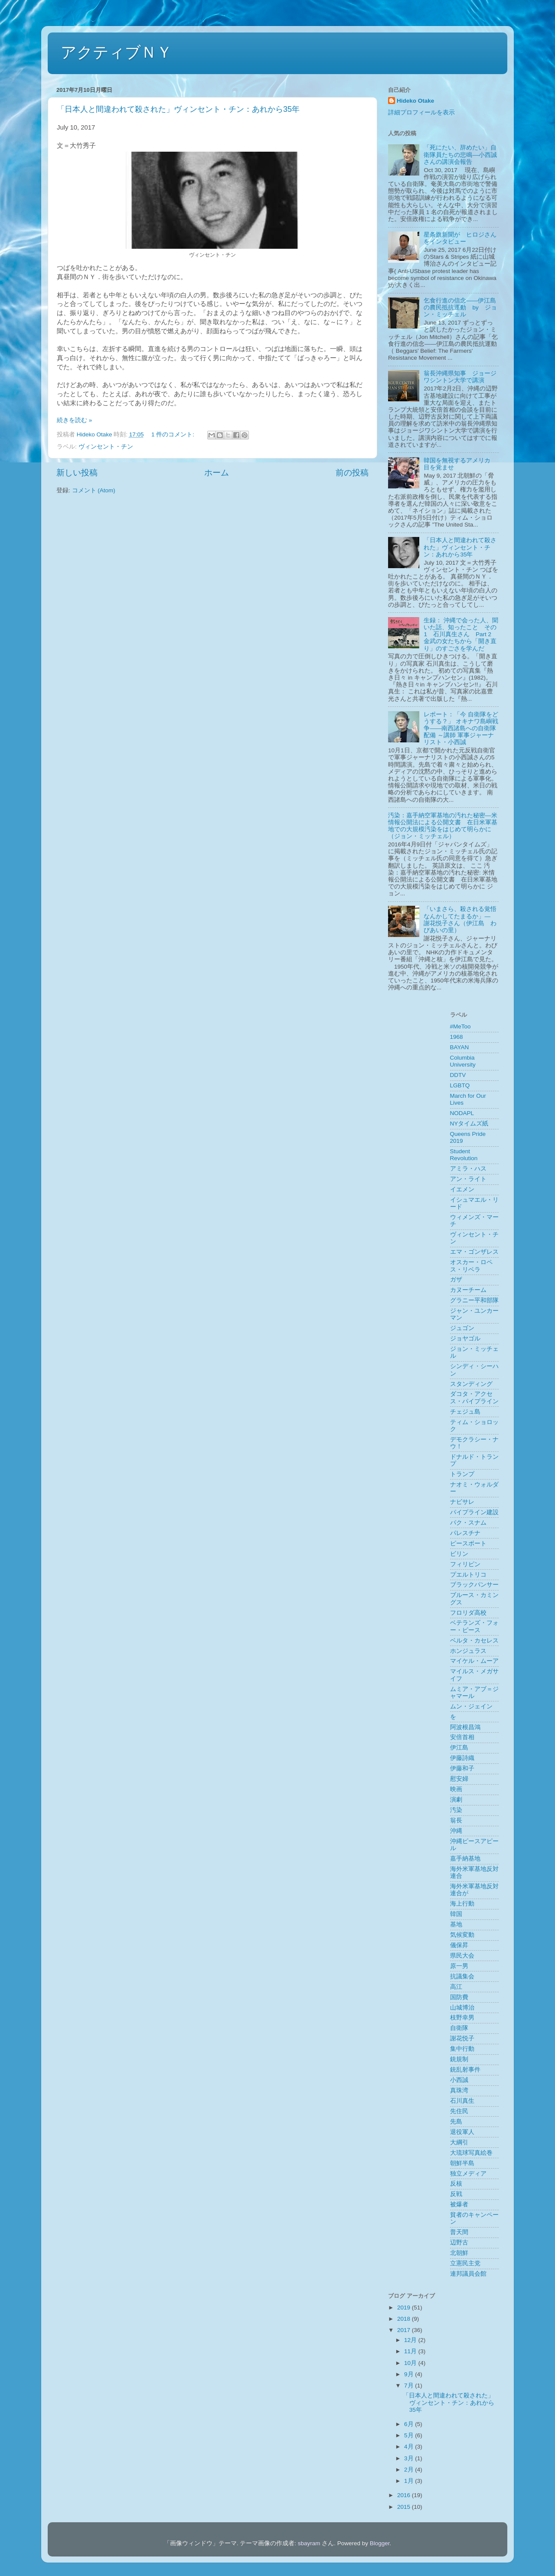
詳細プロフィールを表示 (421, 112)
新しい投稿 (77, 472)
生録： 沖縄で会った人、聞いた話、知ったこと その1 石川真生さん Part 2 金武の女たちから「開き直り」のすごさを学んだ (461, 634)
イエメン (462, 1189)
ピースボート (468, 1543)
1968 (456, 1037)
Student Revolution (464, 1154)
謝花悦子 (462, 2038)
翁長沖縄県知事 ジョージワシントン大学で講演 (460, 377)
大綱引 (459, 2142)
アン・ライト (468, 1179)
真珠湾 (459, 2090)
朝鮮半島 (462, 2163)
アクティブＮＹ (116, 52)
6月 (409, 2424)
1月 (409, 2481)
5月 (409, 2435)
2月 (409, 2469)
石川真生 (462, 2101)
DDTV (458, 1075)
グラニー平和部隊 (474, 1300)
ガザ (456, 1279)
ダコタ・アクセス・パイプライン (474, 1397)
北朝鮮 (459, 2253)
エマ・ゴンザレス (474, 1252)
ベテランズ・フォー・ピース (474, 1626)
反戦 (456, 2194)
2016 (404, 2495)
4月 (409, 2446)
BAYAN (459, 1047)
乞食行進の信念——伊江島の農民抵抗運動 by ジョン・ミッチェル (460, 307)
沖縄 (456, 1831)
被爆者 (459, 2204)
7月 (409, 2385)
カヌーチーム (468, 1290)
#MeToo (460, 1026)
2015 (404, 2507)
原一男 (459, 1966)
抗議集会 (462, 1976)
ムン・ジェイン (471, 1706)
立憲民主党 (465, 2263)
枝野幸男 (462, 2017)
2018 (404, 2319)
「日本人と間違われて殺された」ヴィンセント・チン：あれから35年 (178, 109)
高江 (456, 1987)
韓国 (456, 1914)
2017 (404, 2330)
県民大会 (462, 1955)
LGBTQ (460, 1085)
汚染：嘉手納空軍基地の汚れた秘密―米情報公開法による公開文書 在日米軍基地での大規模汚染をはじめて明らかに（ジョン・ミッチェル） (442, 826)
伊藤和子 (462, 1768)
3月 (409, 2458)
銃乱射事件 (465, 2069)
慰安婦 (459, 1779)
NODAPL (462, 1113)
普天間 (459, 2232)
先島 (456, 2121)
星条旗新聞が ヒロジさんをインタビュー (460, 238)
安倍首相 (462, 1737)
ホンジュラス (468, 1651)
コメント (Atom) (93, 490)
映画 (456, 1789)
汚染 (456, 1810)
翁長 (456, 1820)
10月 (411, 2363)
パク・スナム (468, 1522)
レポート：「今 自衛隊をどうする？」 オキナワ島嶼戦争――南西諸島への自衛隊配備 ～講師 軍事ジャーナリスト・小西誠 (461, 728)
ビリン (459, 1554)
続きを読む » (74, 420)
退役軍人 (462, 2132)
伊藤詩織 (462, 1758)
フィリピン (465, 1564)
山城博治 (462, 2007)
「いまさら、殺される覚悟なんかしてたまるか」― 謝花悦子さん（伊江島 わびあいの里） (460, 919)
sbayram (309, 2543)
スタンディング (471, 1384)
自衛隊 (459, 2028)
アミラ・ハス (468, 1168)
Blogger (380, 2543)
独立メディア (468, 2173)
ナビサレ (462, 1502)
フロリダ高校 (468, 1613)
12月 (411, 2340)
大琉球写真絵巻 (471, 2153)
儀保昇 (459, 1945)
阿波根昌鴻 (465, 1727)
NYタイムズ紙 (469, 1123)
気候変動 (462, 1935)
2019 (404, 2307)
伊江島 (459, 1747)
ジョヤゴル (465, 1338)
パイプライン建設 (474, 1512)
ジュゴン (462, 1328)
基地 (456, 1924)
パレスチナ (465, 1533)
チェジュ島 (465, 1411)
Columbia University (463, 1061)
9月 (409, 2374)
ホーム (216, 472)
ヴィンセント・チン (105, 446)
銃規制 (459, 2059)
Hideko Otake (415, 101)
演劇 (456, 1799)
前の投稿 (352, 472)
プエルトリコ (468, 1574)
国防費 (459, 1997)
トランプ (462, 1474)
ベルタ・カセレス (474, 1640)
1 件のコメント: (173, 434)
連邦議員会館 (468, 2273)
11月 (411, 2351)
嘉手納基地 (465, 1858)
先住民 (459, 2111)
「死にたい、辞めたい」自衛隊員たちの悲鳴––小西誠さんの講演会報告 (460, 154)
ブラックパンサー (474, 1584)
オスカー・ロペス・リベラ (471, 1265)
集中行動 (462, 2049)
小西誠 (459, 2080)
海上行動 (462, 1903)
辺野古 (459, 2242)
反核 (456, 2183)
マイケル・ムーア (474, 1661)
